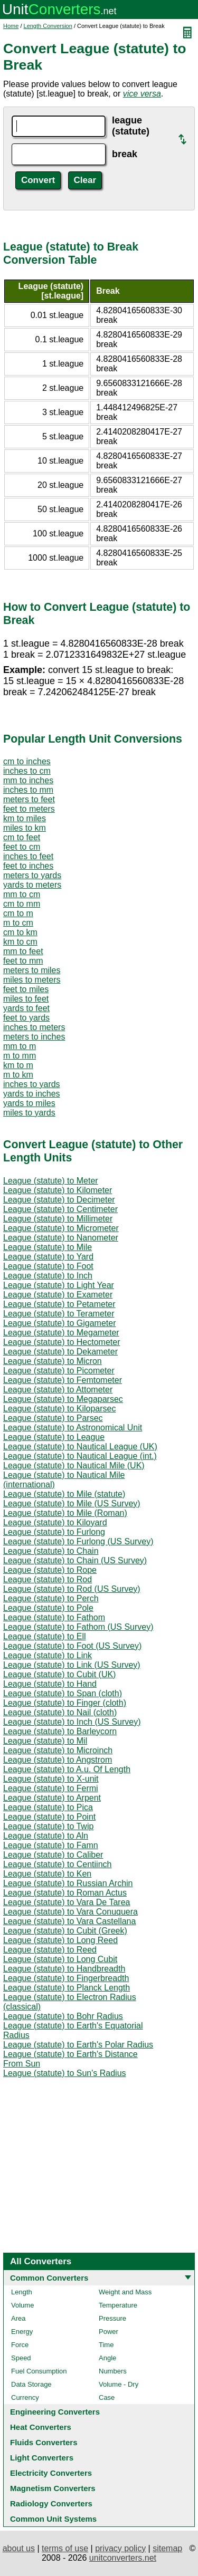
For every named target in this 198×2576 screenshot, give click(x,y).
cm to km (20, 932)
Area (18, 2318)
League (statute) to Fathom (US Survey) (78, 1626)
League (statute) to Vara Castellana (69, 1921)
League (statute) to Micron (52, 1361)
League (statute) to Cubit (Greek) (65, 1930)
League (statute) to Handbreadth (64, 1968)
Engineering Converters (55, 2411)
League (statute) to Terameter (59, 1313)
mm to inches (28, 780)
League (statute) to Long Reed (60, 1940)
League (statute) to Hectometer (61, 1342)
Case (107, 2397)
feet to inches (28, 865)
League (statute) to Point (49, 1816)
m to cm (18, 922)
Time (106, 2345)
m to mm (19, 1055)
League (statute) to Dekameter (60, 1351)
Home (10, 26)
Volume (22, 2305)
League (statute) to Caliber (53, 1854)
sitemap (167, 2548)
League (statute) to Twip (48, 1826)
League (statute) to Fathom (54, 1617)
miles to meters (31, 979)
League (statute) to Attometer (57, 1389)
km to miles (24, 818)
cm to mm (21, 903)
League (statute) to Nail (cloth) (60, 1712)
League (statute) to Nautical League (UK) (80, 1446)
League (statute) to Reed (50, 1949)
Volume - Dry (118, 2384)
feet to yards (26, 1017)
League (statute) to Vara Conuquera (70, 1911)
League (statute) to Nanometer (60, 1237)
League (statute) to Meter (50, 1180)
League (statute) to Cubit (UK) (59, 1674)
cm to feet (21, 837)
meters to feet (29, 799)
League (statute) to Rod (47, 1579)
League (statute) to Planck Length (66, 1987)
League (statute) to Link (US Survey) (71, 1664)
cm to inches (27, 761)
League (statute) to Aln (45, 1835)
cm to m (18, 913)
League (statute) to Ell (44, 1636)
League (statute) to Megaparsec (63, 1399)
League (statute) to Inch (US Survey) (72, 1721)
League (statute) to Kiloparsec (59, 1408)
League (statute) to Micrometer (61, 1228)
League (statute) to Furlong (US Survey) (78, 1541)
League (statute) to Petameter (59, 1304)
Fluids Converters (44, 2442)
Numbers (113, 2371)
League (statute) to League (54, 1437)
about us (19, 2548)
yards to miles (29, 1103)
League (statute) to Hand (50, 1683)
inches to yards (31, 1084)
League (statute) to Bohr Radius (63, 2016)
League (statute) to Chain (51, 1550)
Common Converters (49, 2277)
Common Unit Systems (53, 2518)
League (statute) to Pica (48, 1807)
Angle (107, 2358)
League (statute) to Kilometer (57, 1190)
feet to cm (21, 846)
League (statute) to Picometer (59, 1370)
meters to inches (34, 1036)
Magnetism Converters (53, 2488)
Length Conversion (48, 26)
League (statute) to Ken (47, 1873)
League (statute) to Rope (50, 1569)
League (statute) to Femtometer (62, 1380)
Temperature (118, 2305)
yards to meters (32, 884)
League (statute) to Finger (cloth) (64, 1702)
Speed (21, 2358)
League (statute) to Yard (48, 1256)
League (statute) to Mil (45, 1740)
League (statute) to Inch (47, 1275)
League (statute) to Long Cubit (60, 1959)
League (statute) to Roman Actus (65, 1892)
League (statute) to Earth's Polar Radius (78, 2044)
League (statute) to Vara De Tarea (66, 1902)
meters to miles (31, 970)
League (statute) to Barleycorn (60, 1731)
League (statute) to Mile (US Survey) (71, 1503)
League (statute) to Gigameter (59, 1323)
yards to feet (26, 1008)
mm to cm (21, 894)
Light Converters (41, 2457)
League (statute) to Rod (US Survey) (71, 1588)
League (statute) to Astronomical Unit (72, 1427)
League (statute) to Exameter (57, 1294)
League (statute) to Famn (50, 1845)
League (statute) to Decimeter (59, 1199)
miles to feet (26, 998)
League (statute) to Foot (48, 1266)
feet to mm (23, 960)
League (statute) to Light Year (58, 1285)
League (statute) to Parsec (53, 1418)
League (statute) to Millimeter (57, 1218)
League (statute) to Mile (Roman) (65, 1512)
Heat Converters (40, 2427)
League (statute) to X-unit (51, 1778)
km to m (18, 1065)
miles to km (24, 827)
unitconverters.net (122, 2557)
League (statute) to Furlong (54, 1531)
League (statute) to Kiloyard (55, 1522)
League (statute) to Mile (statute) (64, 1493)
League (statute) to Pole (48, 1607)
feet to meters (29, 808)
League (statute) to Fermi (50, 1788)
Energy (22, 2331)
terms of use (65, 2548)
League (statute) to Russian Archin (68, 1883)
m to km (18, 1074)
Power (108, 2331)
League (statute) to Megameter (61, 1332)
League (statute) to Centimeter (60, 1209)
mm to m (19, 1046)
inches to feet (28, 856)
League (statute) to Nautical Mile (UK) (74, 1465)
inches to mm (28, 789)
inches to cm (27, 770)
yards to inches (31, 1093)
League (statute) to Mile (47, 1247)
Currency (25, 2397)
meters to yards (32, 875)
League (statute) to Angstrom (57, 1759)
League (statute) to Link (47, 1655)
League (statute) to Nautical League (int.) (80, 1456)
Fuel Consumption (39, 2371)
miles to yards (29, 1112)
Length (21, 2292)
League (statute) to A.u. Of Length (66, 1769)
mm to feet (23, 951)
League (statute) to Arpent (52, 1797)
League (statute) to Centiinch (57, 1864)
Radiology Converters (51, 2503)
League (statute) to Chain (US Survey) (75, 1560)
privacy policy (120, 2548)
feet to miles (26, 989)
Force (20, 2345)
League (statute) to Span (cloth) (62, 1693)
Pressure (112, 2318)
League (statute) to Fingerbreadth (66, 1978)
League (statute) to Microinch (57, 1750)
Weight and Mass (125, 2292)
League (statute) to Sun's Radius (64, 2073)
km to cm (20, 941)
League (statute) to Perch (51, 1598)
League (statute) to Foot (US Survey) (72, 1645)
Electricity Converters (51, 2472)
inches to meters (34, 1027)
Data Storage (31, 2384)
